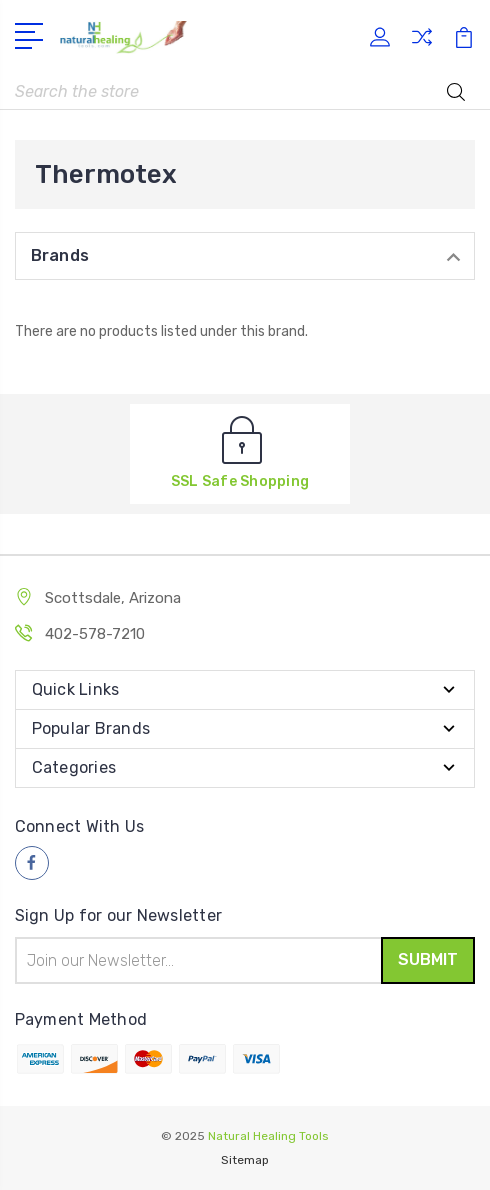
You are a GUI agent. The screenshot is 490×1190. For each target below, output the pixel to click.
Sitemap (245, 1160)
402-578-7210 (95, 634)
